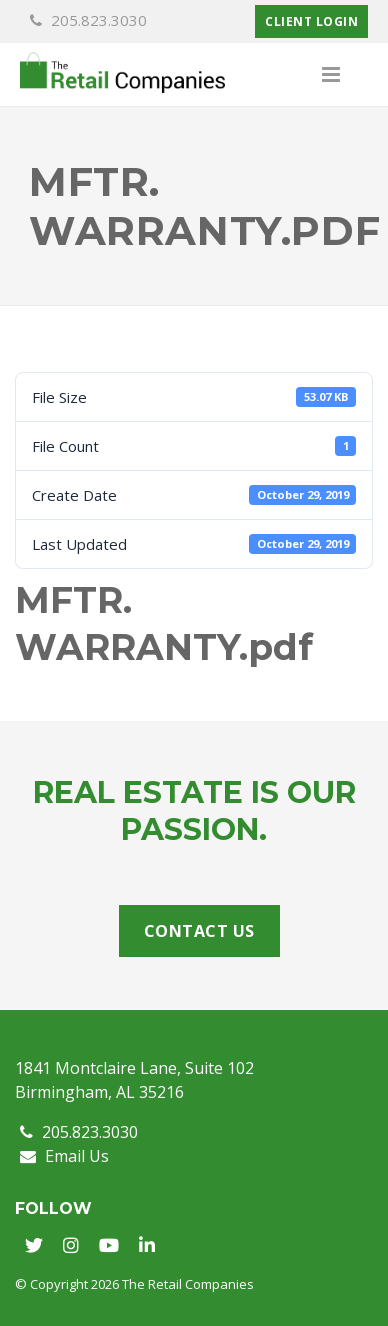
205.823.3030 (88, 20)
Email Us (64, 1156)
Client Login (311, 21)
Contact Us (199, 931)
